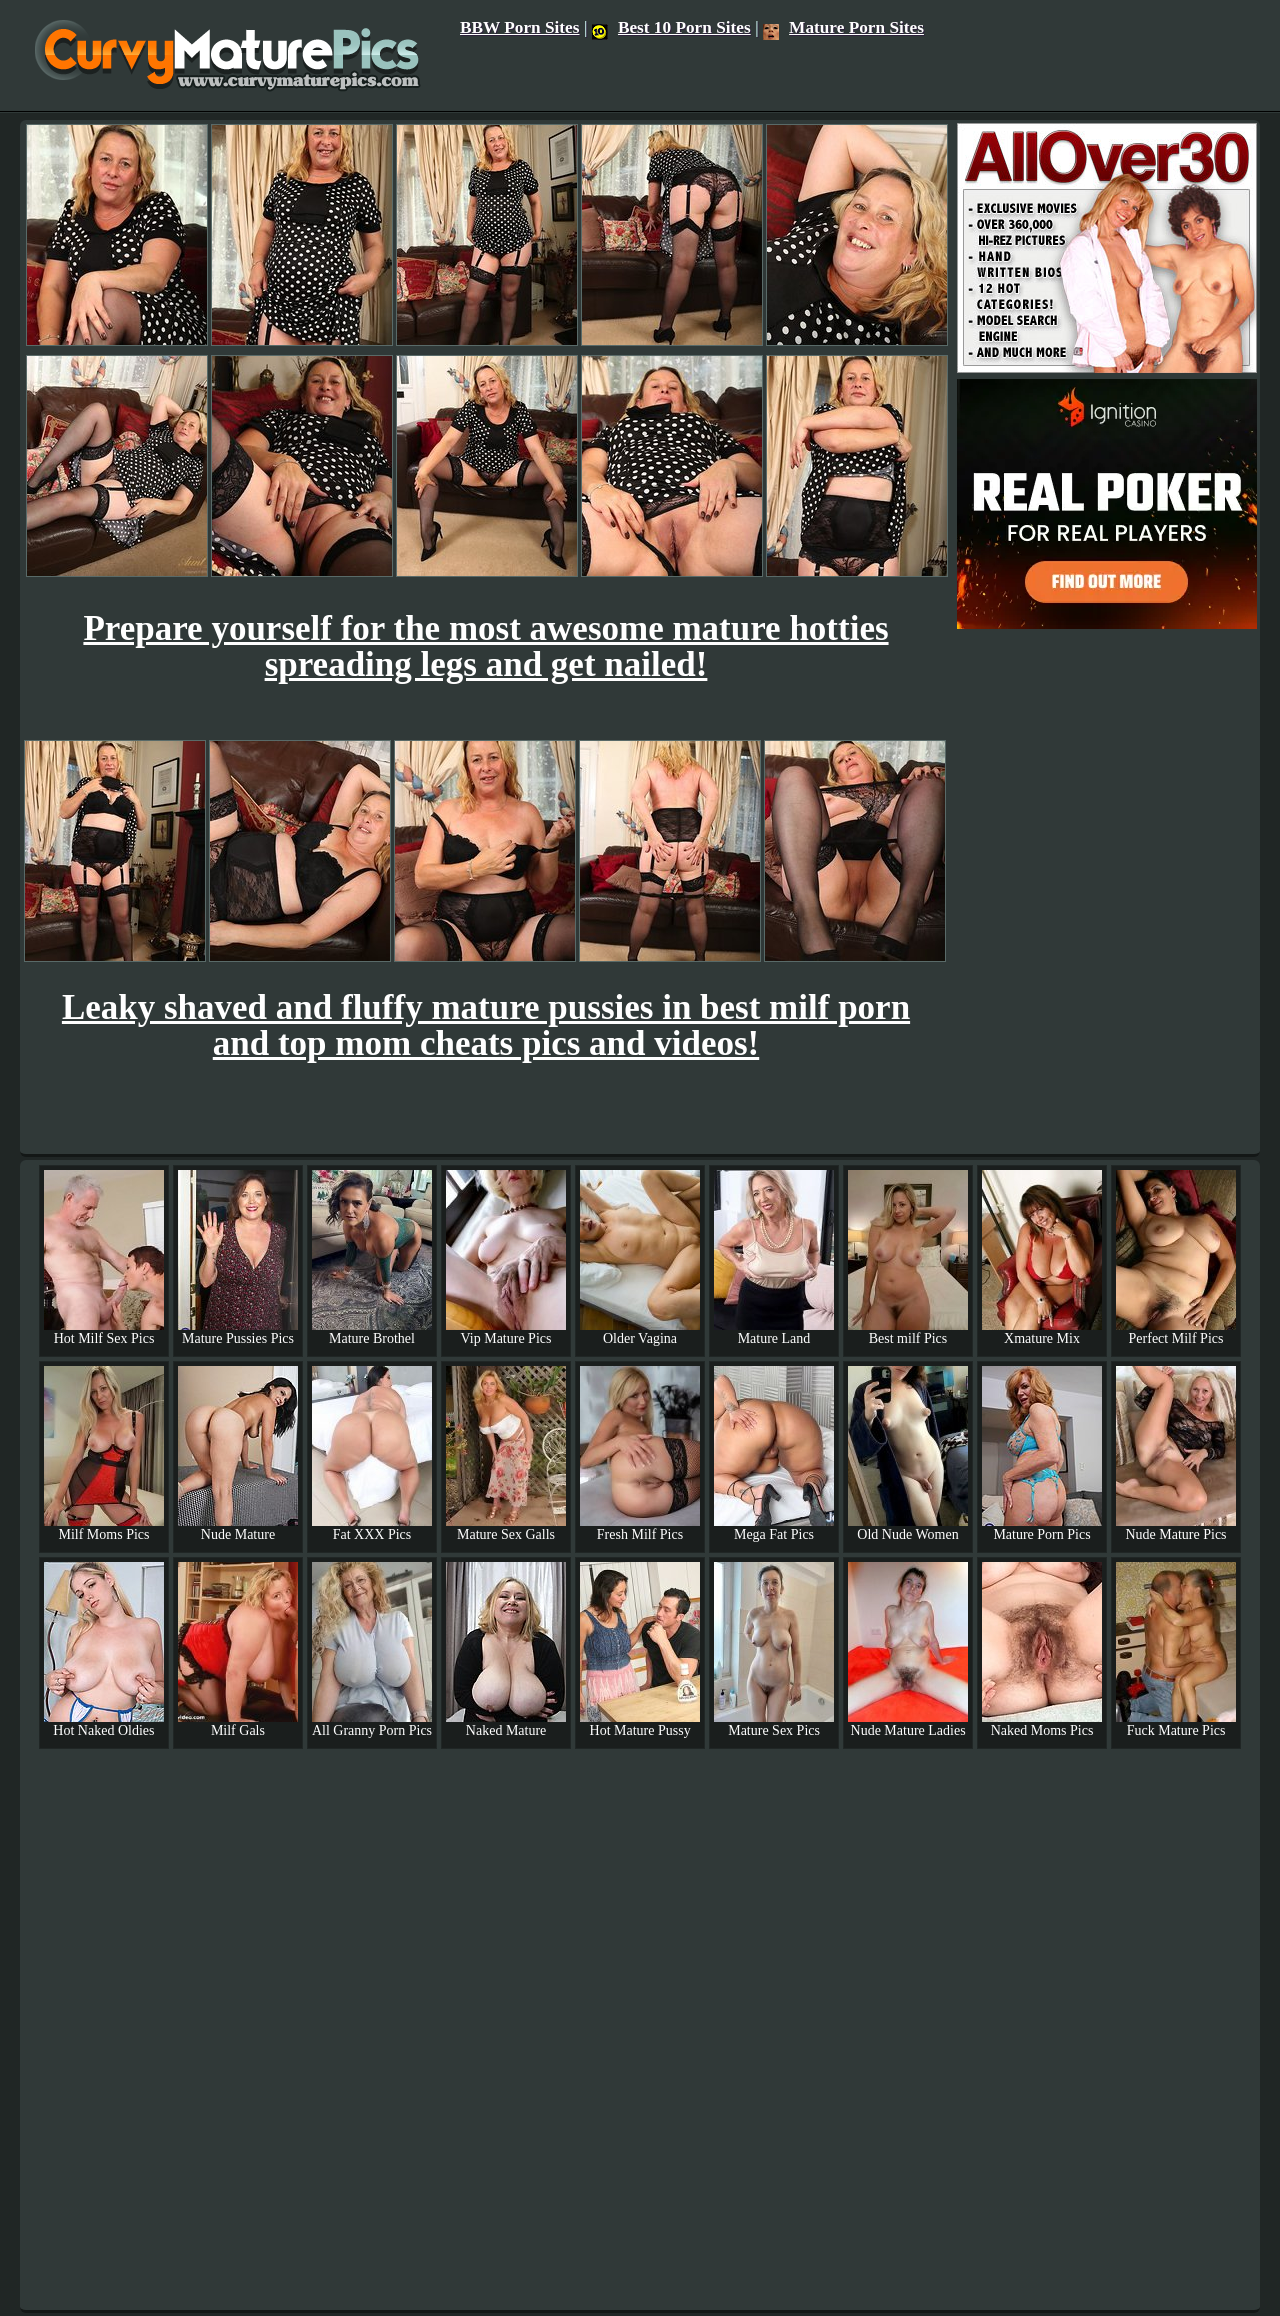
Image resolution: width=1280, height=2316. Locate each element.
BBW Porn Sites (520, 27)
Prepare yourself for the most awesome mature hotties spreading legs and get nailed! (485, 646)
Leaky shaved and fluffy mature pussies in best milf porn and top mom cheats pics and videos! (486, 1025)
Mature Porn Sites (843, 27)
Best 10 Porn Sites (671, 27)
